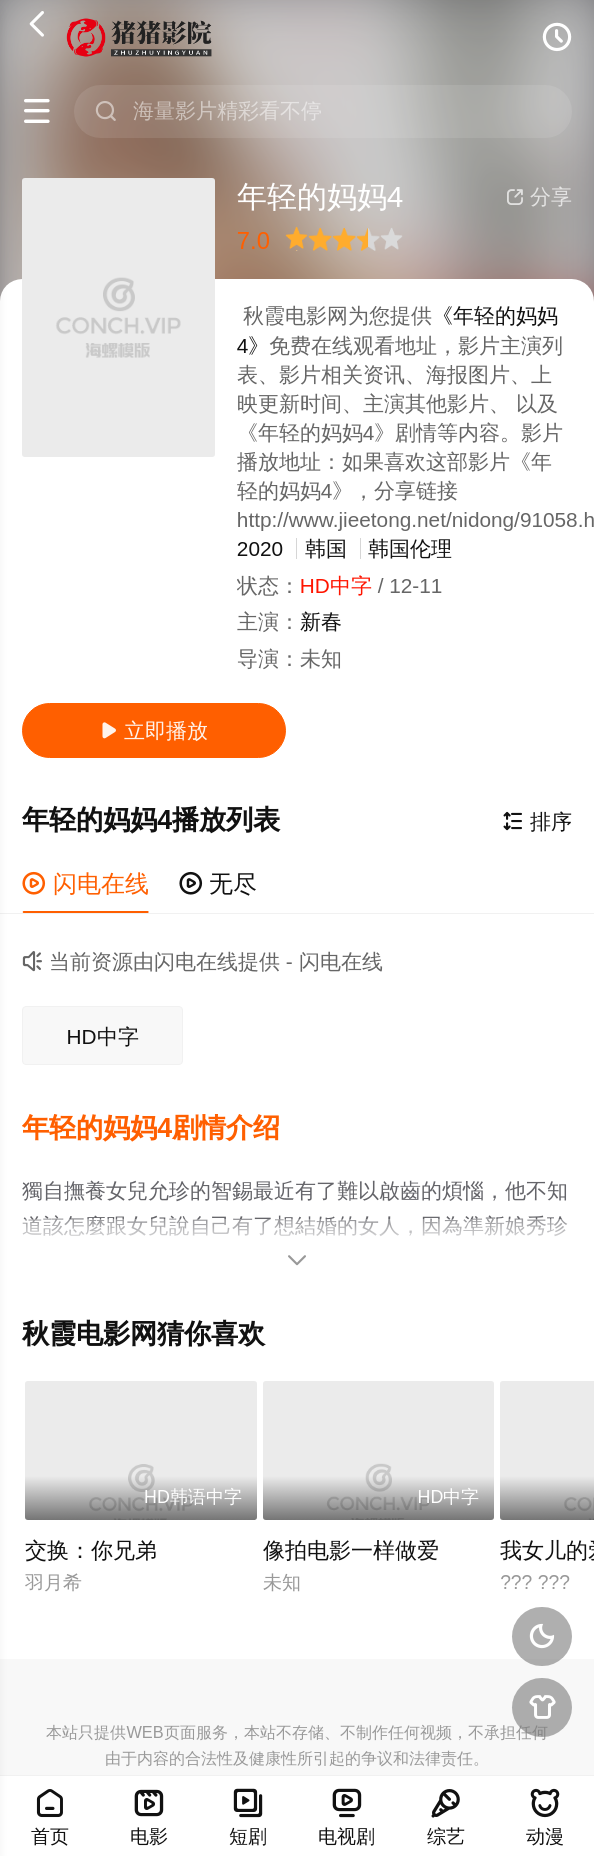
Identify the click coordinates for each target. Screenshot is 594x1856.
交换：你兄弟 (91, 1550)
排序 (537, 821)
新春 (321, 621)
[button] (166, 1129)
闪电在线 (85, 883)
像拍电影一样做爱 (351, 1550)
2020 (260, 548)
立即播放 (154, 730)
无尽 (218, 883)
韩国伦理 (410, 548)
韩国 (326, 548)
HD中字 (103, 1036)
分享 (539, 196)
